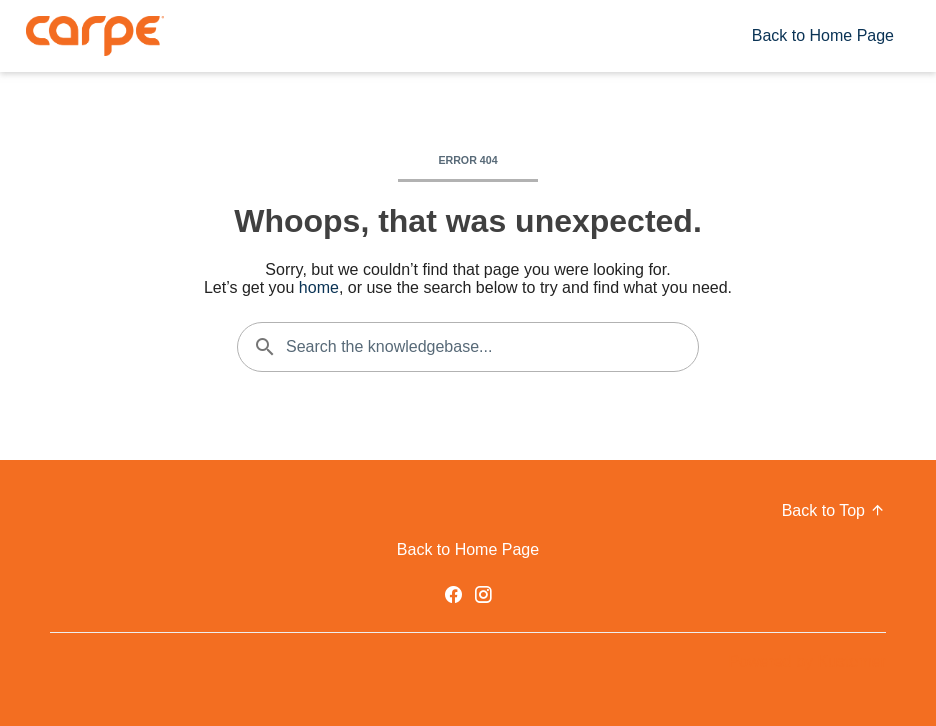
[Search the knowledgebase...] (468, 347)
